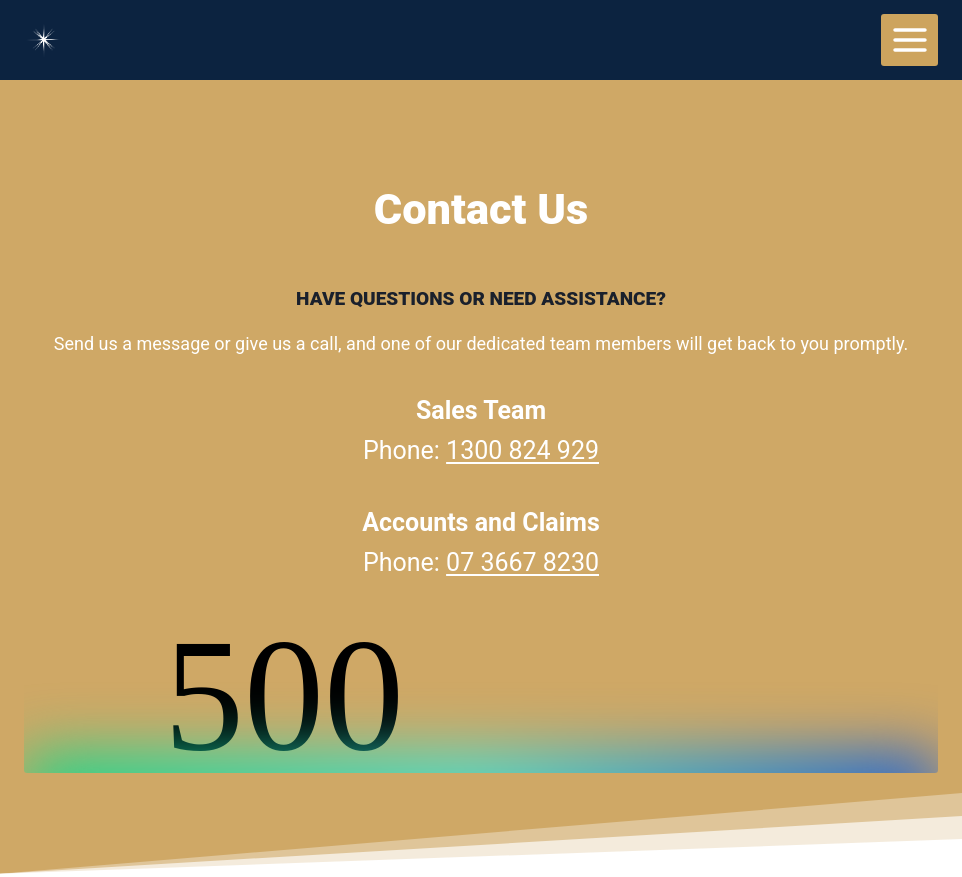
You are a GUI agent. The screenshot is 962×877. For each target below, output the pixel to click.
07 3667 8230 (522, 562)
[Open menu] (909, 39)
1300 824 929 (522, 450)
